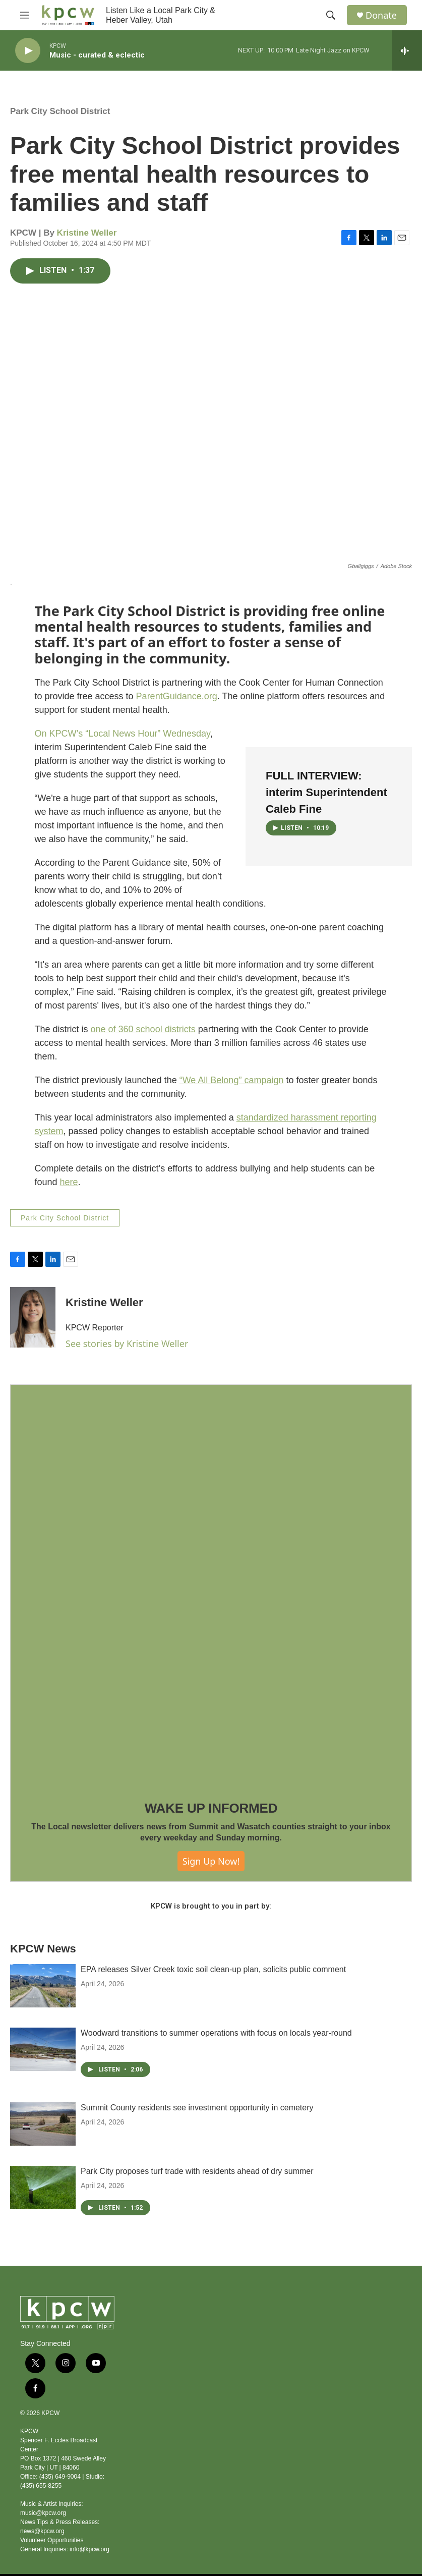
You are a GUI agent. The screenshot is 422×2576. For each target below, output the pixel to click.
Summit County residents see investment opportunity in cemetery (197, 2107)
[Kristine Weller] (32, 1317)
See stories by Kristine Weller (127, 1343)
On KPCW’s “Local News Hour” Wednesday (122, 734)
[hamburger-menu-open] (24, 15)
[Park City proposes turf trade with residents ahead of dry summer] (43, 2187)
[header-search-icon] (330, 15)
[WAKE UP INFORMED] (211, 1585)
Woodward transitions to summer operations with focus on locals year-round (216, 2033)
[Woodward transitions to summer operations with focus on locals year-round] (43, 2049)
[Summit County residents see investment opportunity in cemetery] (43, 2124)
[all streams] (407, 50)
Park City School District (60, 111)
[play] (28, 51)
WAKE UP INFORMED (211, 1808)
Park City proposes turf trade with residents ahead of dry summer (197, 2171)
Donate (381, 15)
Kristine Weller (87, 233)
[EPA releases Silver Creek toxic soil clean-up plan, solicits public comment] (43, 1985)
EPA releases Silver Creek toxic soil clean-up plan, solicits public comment (213, 1969)
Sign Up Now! (211, 1861)
